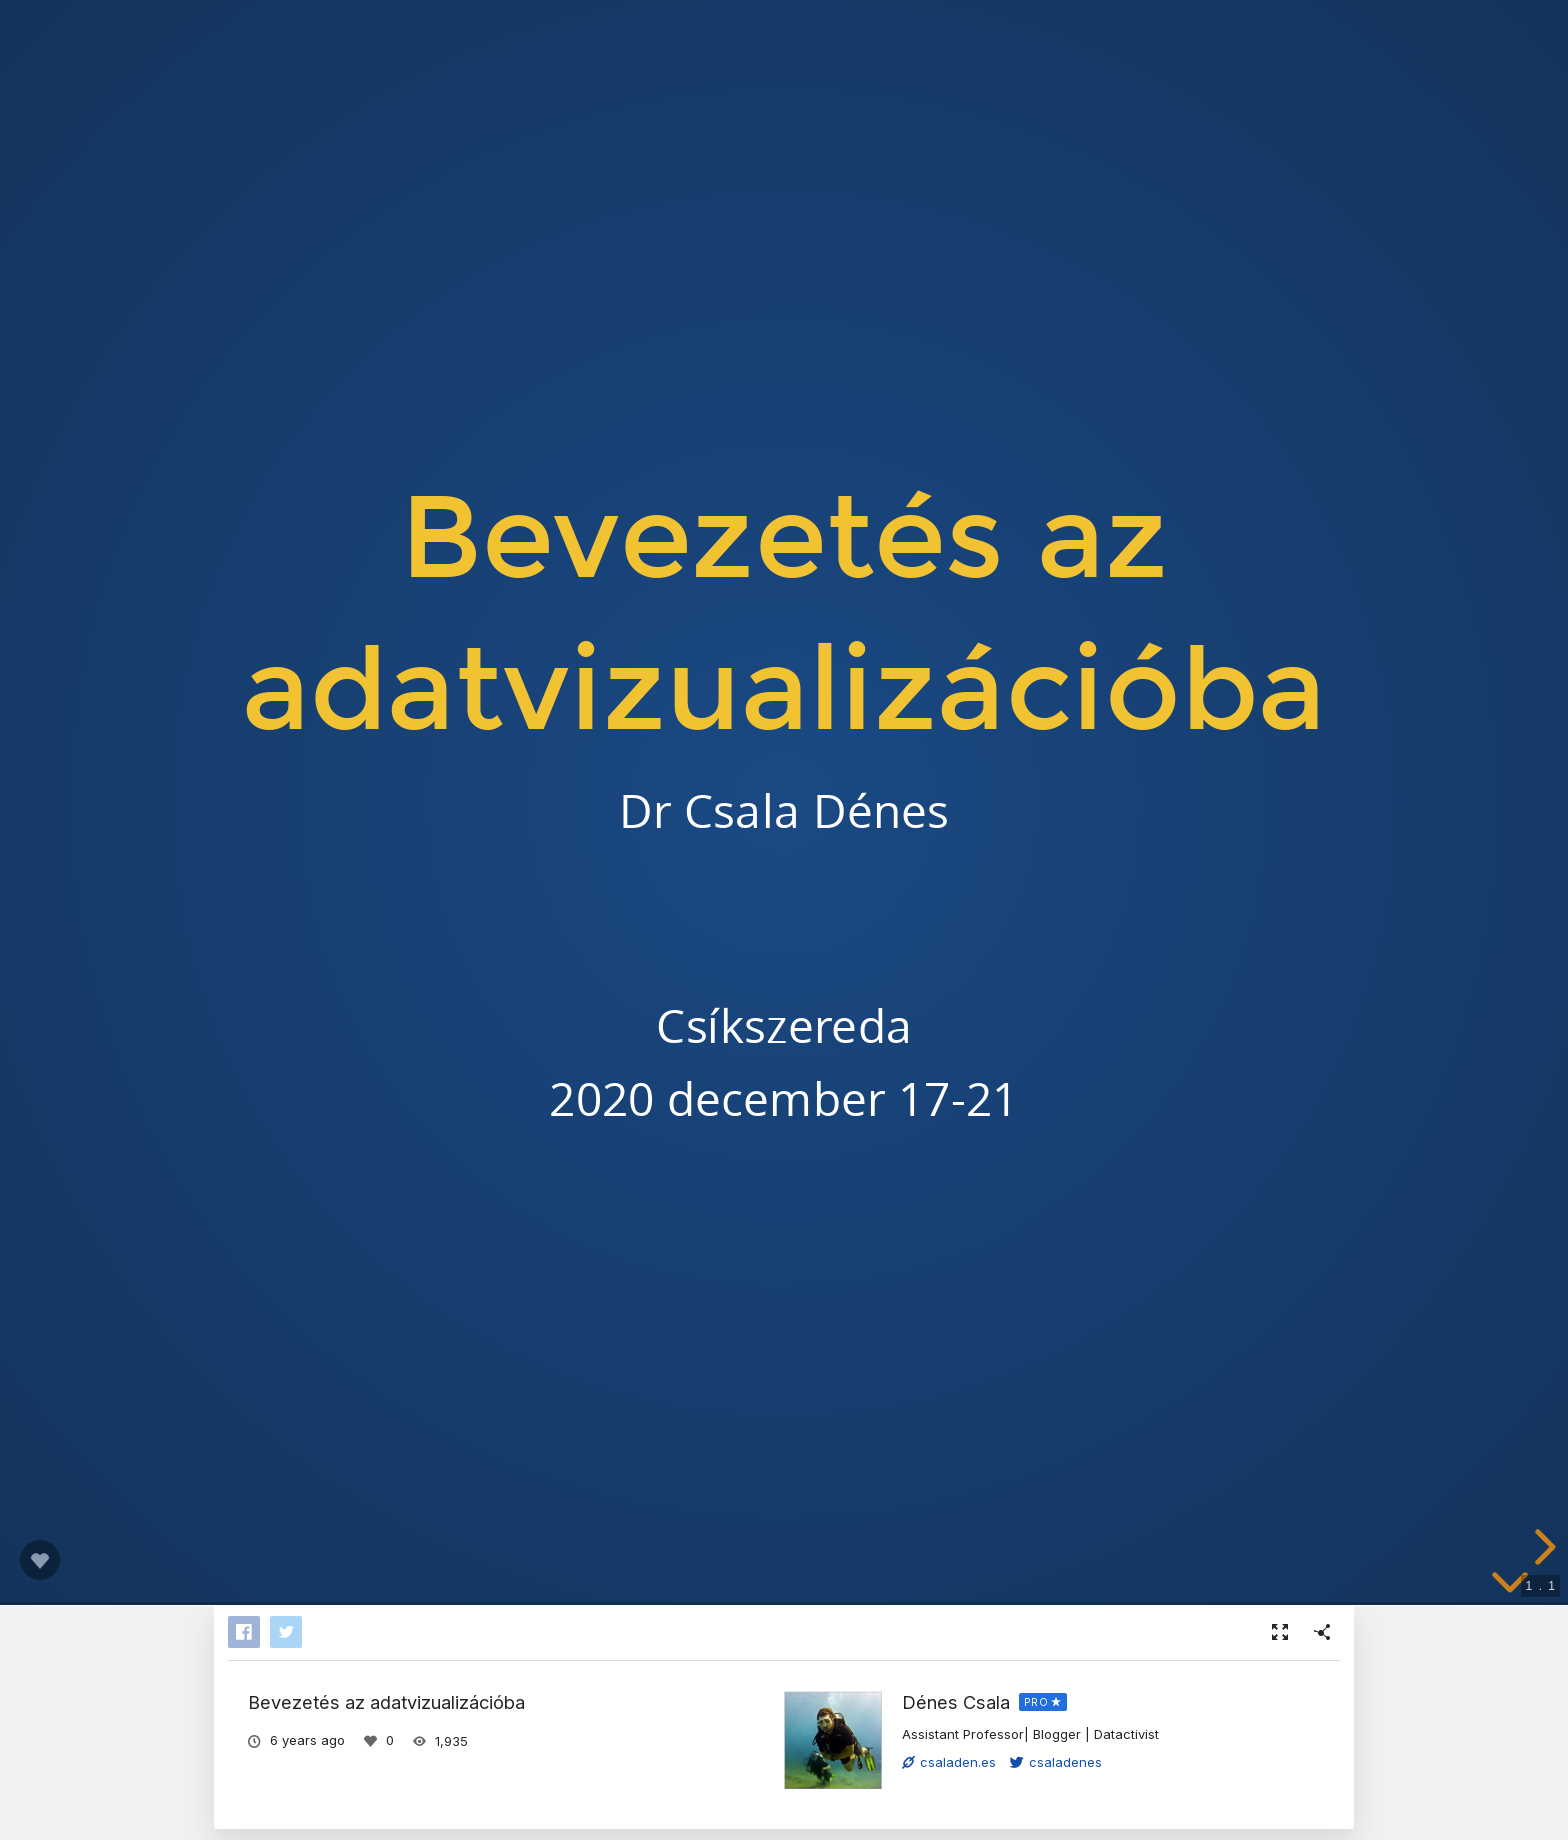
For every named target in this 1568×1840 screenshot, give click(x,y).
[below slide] (1510, 1586)
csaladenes (1056, 1762)
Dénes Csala (956, 1702)
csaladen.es (949, 1762)
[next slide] (1542, 1547)
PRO (1036, 1702)
